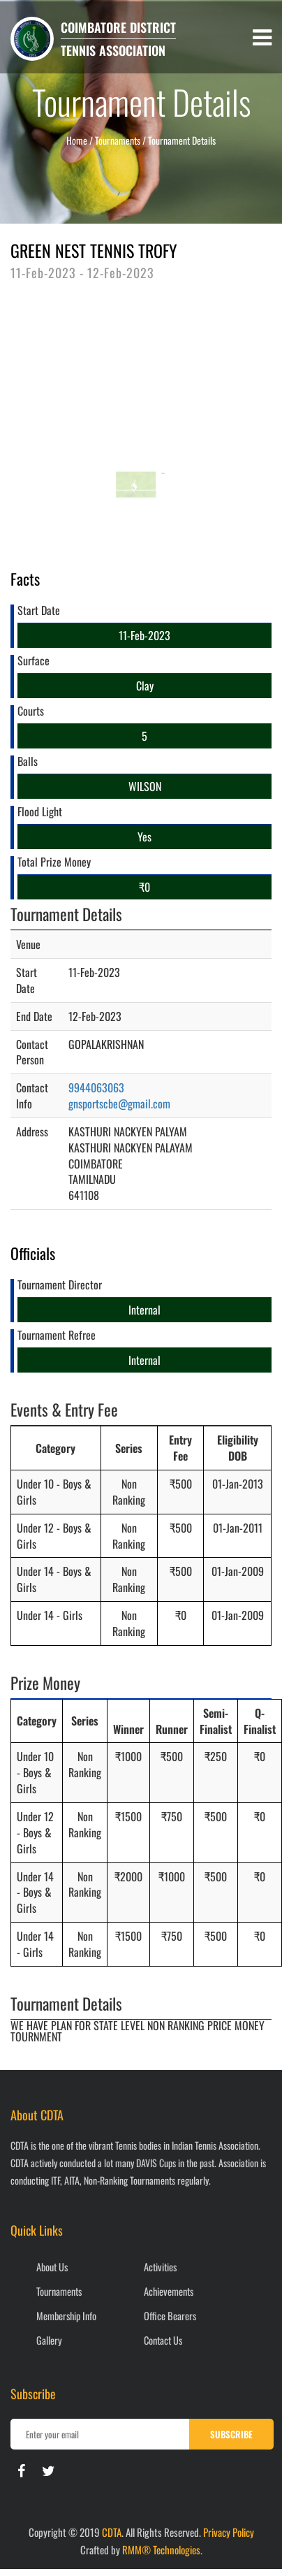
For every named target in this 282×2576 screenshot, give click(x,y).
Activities (160, 2266)
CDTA (111, 2532)
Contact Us (163, 2340)
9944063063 (96, 1087)
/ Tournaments (114, 140)
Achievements (168, 2291)
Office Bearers (170, 2315)
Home (76, 140)
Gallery (49, 2340)
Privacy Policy (228, 2532)
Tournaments (59, 2291)
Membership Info (66, 2315)
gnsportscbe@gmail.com (119, 1103)
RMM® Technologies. (162, 2549)
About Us (52, 2266)
